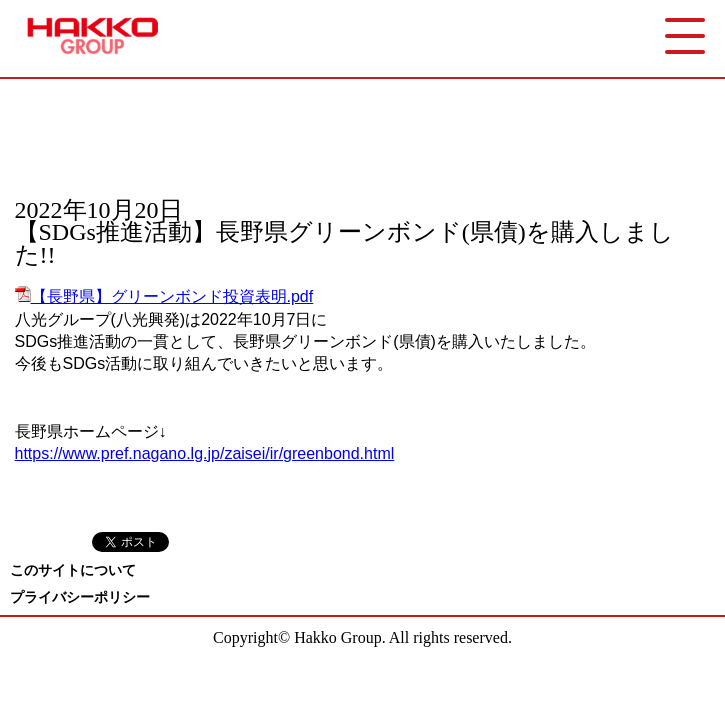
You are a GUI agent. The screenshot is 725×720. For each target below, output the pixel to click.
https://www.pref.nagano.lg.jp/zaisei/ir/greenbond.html (205, 453)
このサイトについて (73, 570)
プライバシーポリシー (80, 597)
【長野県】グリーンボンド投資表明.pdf (164, 296)
